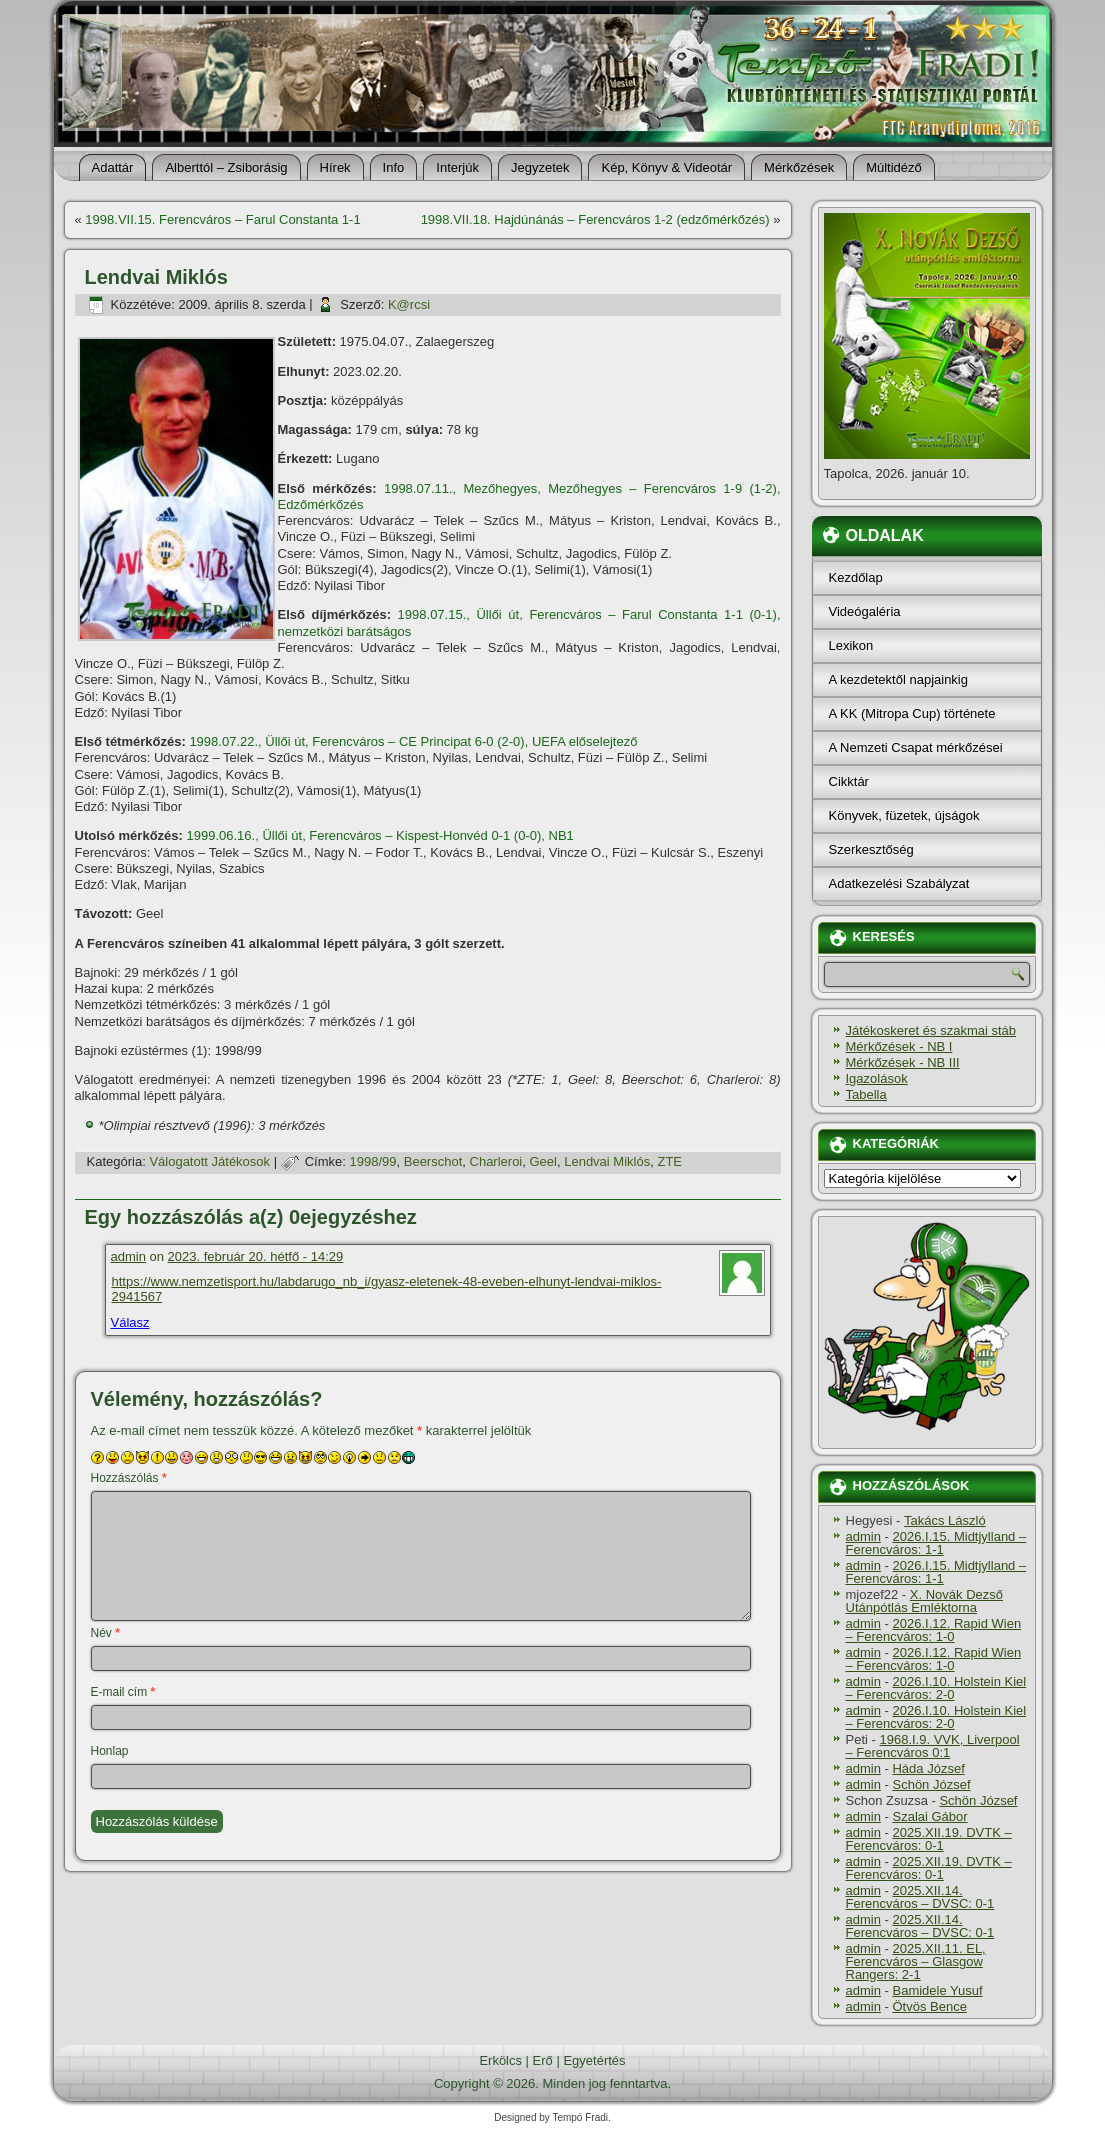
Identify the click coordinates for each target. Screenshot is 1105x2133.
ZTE (669, 1161)
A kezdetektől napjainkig (898, 679)
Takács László (945, 1520)
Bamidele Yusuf (937, 1990)
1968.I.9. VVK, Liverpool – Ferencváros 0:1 (933, 1746)
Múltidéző (894, 167)
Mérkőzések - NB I (899, 1046)
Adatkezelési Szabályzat (899, 883)
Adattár (113, 167)
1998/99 (373, 1161)
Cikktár (849, 781)
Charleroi (496, 1161)
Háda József (928, 1768)
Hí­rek (335, 167)
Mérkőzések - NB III (903, 1062)
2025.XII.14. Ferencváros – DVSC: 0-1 (920, 1897)
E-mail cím (123, 1692)
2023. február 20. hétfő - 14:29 (256, 1256)
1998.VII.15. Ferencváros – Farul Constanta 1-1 (222, 219)
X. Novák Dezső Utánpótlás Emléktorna (925, 1601)
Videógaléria (865, 611)
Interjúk (457, 167)
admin (128, 1256)
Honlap (110, 1751)
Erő (543, 2060)
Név (105, 1633)
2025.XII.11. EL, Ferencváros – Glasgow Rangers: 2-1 (916, 1961)
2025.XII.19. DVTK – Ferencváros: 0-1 (929, 1839)
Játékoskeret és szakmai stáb (931, 1030)
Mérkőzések (799, 167)
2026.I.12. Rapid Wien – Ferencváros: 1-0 (934, 1630)
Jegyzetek (540, 167)
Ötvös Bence (929, 2006)
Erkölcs (500, 2060)
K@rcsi (409, 304)
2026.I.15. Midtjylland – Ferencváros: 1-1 (936, 1543)
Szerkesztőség (871, 849)
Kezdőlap (856, 577)
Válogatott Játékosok (209, 1161)
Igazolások (877, 1078)
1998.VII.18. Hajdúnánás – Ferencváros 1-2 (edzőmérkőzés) (595, 219)
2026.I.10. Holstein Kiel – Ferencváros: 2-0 (936, 1688)
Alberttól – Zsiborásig (226, 167)
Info (394, 167)
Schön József (931, 1784)
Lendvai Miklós (607, 1161)
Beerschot (433, 1161)
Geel (543, 1161)
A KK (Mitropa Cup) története (912, 713)
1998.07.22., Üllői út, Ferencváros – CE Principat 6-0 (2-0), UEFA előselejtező (413, 741)
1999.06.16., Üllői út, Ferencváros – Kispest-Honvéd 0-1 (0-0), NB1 (380, 835)
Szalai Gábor (929, 1816)
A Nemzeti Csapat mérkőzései (916, 747)
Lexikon (851, 645)
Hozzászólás (129, 1478)
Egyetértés (594, 2060)
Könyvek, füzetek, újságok (904, 815)
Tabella (866, 1094)
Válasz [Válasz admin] (130, 1322)
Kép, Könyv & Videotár (666, 167)
